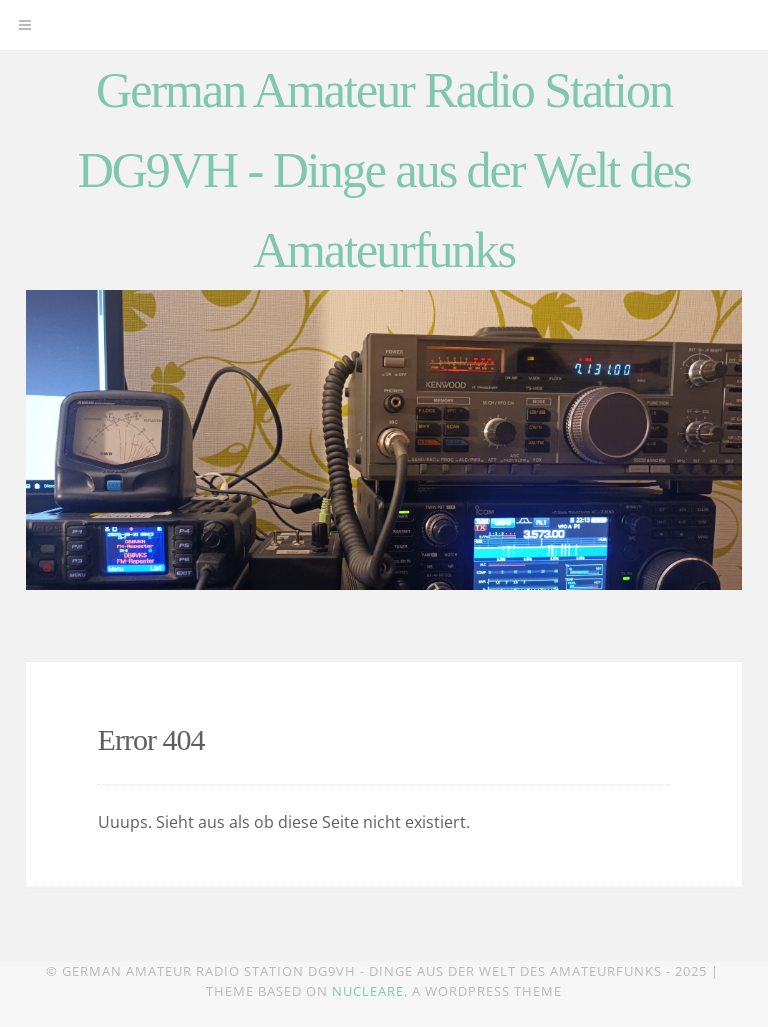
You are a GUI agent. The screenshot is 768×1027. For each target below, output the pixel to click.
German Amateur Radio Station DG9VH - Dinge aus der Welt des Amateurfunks (384, 170)
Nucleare (368, 991)
